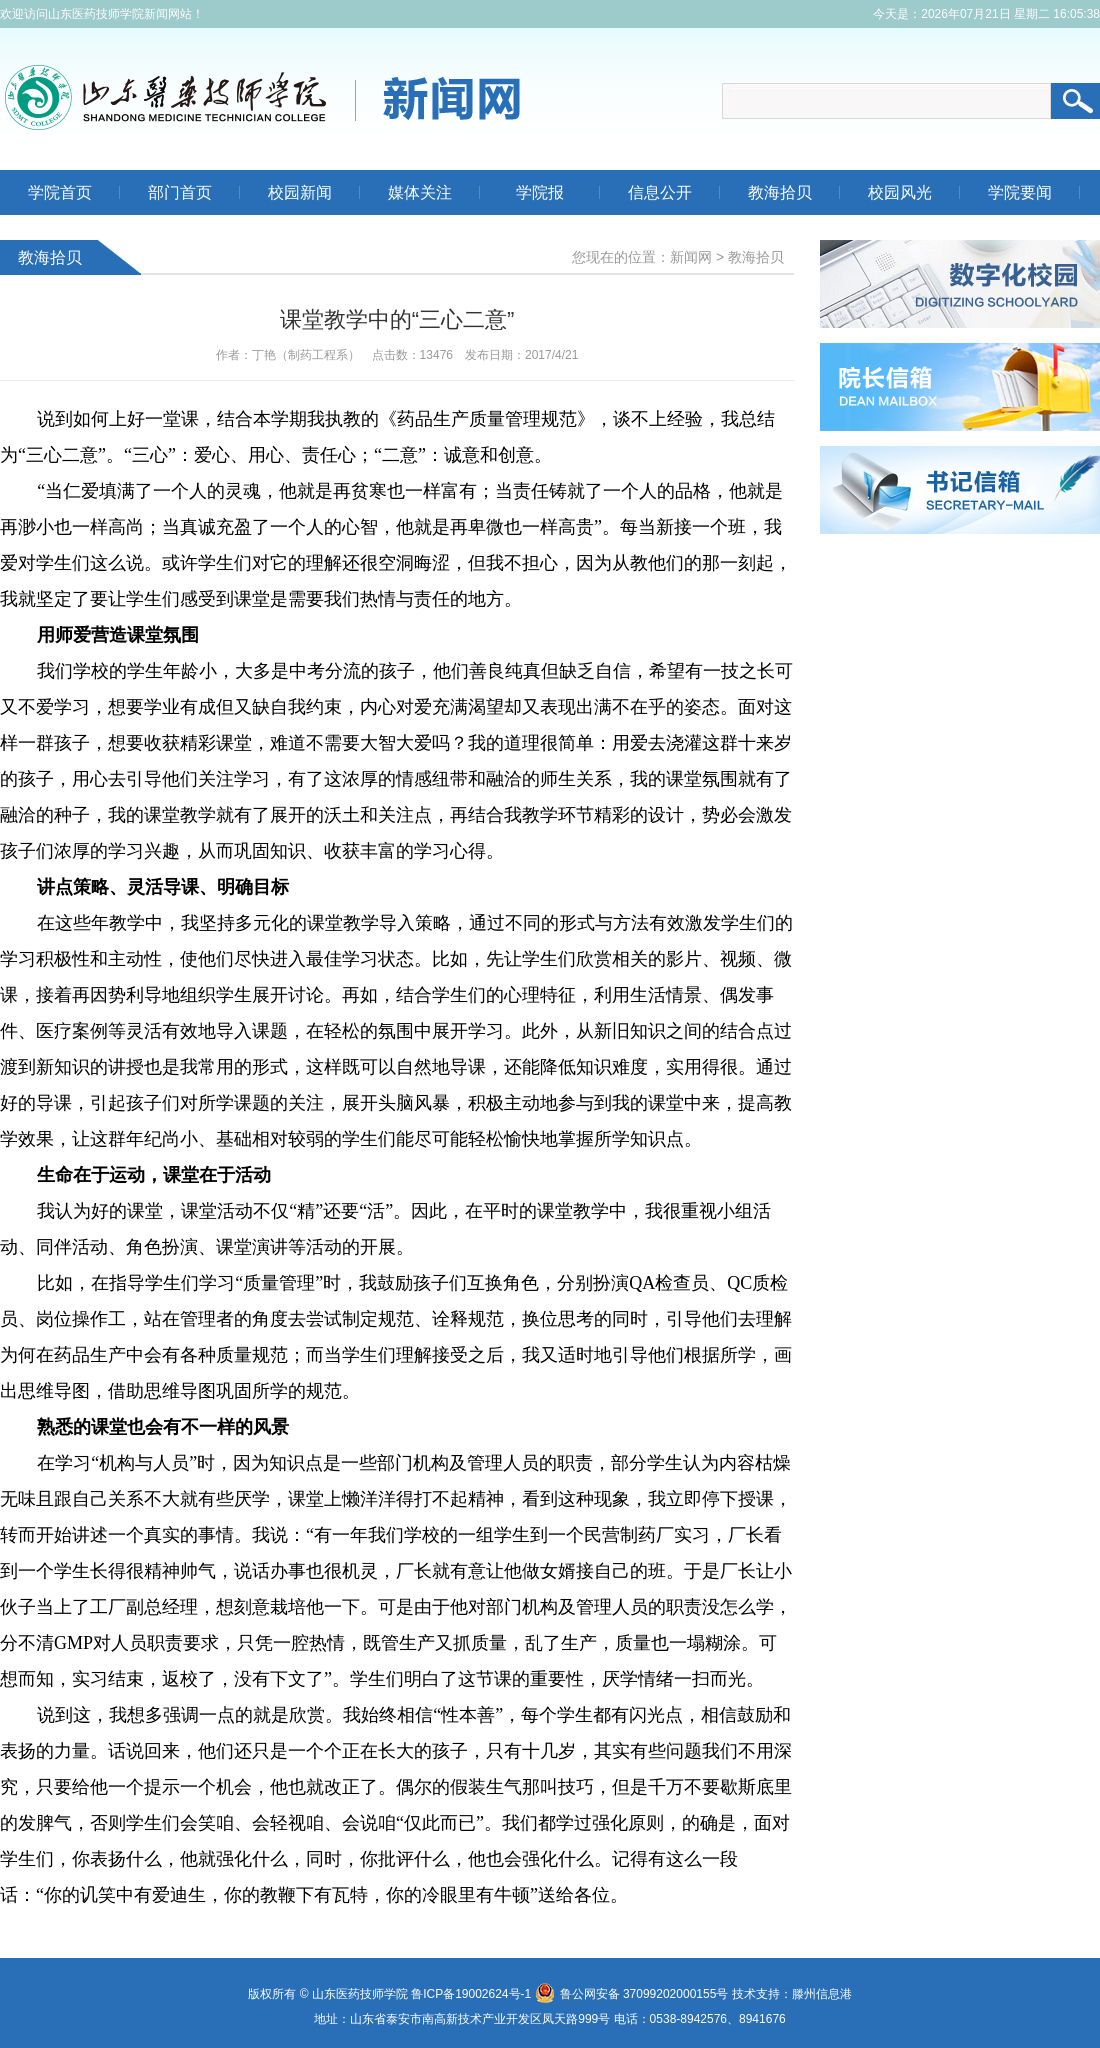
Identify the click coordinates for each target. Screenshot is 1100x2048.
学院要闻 (1020, 192)
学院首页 (60, 192)
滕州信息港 (822, 1994)
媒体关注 (420, 192)
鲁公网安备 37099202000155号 (632, 1994)
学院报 (540, 192)
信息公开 (660, 192)
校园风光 (900, 192)
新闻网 (691, 257)
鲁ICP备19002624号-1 (471, 1994)
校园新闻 (300, 192)
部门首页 (180, 192)
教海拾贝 (780, 192)
